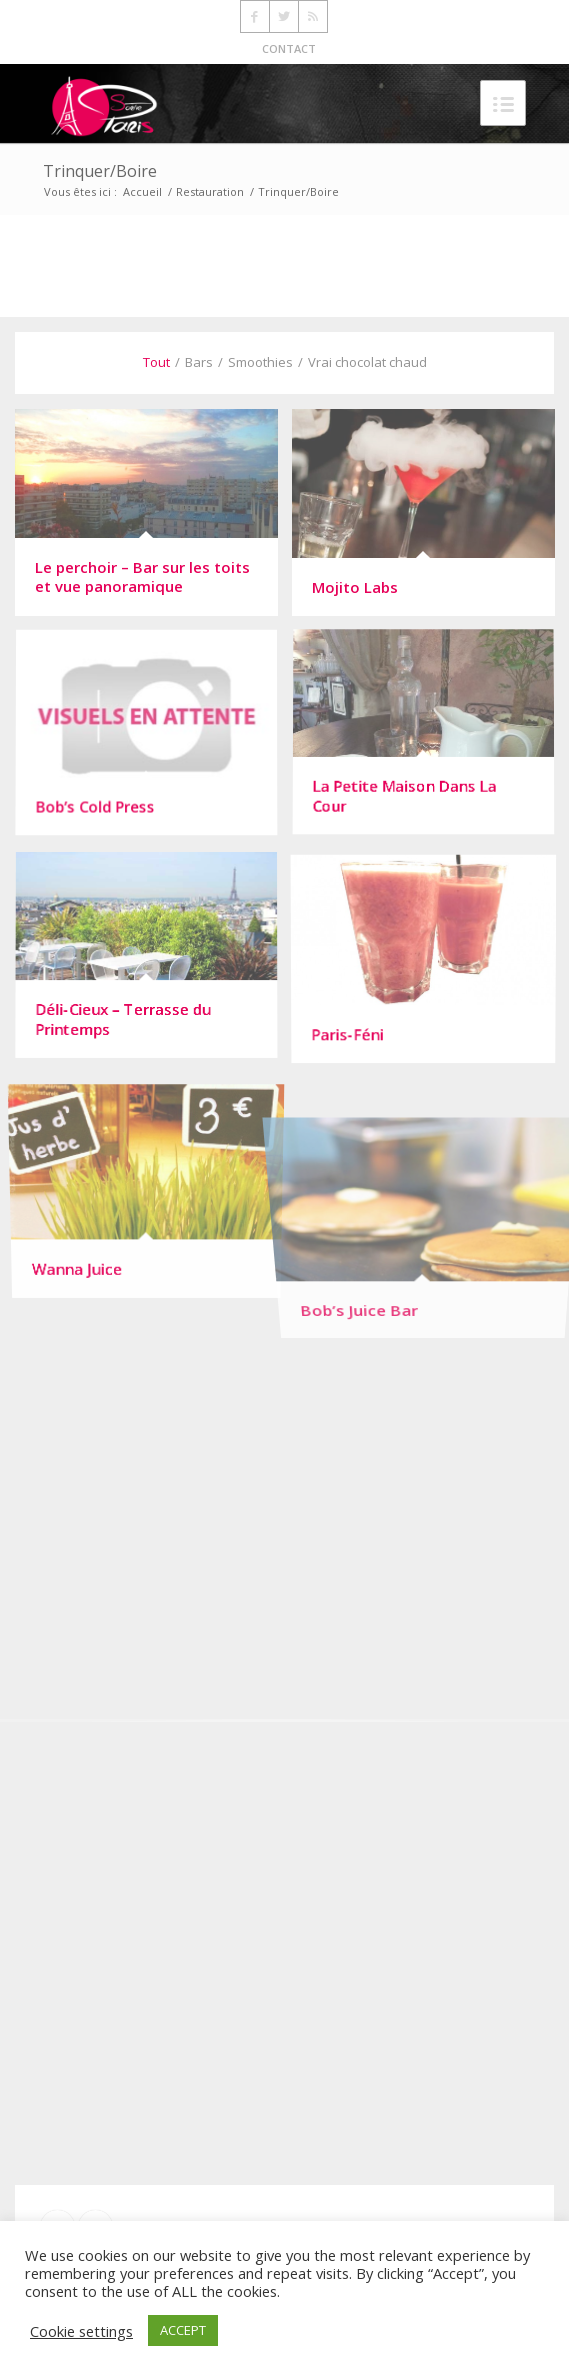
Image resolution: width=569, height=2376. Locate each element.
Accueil (142, 191)
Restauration (210, 191)
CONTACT (289, 48)
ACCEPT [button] (183, 2330)
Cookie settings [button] (81, 2331)
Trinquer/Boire (100, 171)
